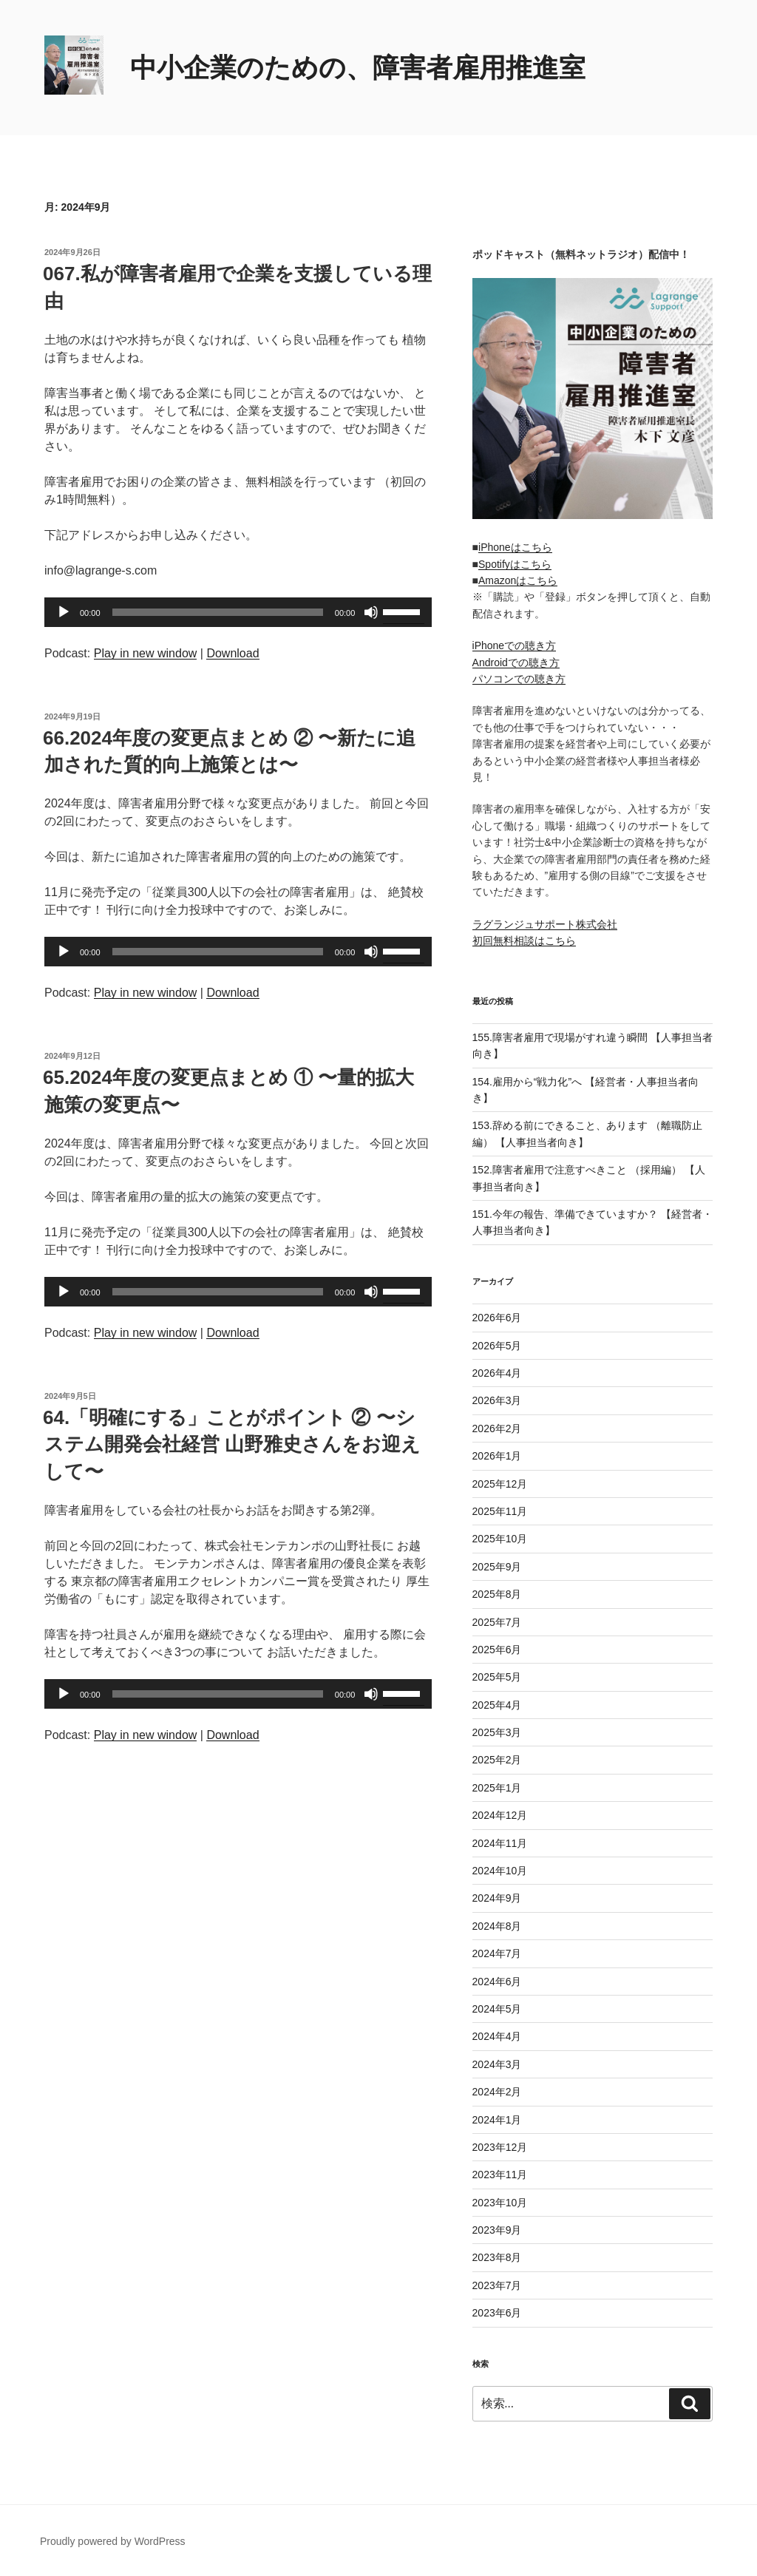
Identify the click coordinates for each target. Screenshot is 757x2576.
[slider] (217, 612)
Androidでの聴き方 (516, 662)
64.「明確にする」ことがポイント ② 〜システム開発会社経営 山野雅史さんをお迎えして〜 (232, 1444)
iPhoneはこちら (515, 547)
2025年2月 (497, 1760)
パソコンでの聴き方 (519, 679)
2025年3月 (497, 1732)
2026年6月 (497, 1317)
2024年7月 (497, 1953)
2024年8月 (497, 1926)
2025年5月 (497, 1677)
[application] (238, 612)
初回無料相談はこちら (524, 940)
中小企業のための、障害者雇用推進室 (357, 67)
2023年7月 (497, 2285)
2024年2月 (497, 2092)
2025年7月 (497, 1622)
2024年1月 (497, 2120)
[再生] (63, 612)
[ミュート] (371, 612)
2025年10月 (500, 1539)
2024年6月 (497, 1981)
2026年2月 (497, 1428)
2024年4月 (497, 2036)
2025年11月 (500, 1511)
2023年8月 (497, 2257)
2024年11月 (500, 1843)
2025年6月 (497, 1649)
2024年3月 (497, 2064)
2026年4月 (497, 1373)
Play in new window (145, 653)
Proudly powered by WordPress (113, 2541)
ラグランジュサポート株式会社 (544, 924)
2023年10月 (500, 2203)
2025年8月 (497, 1594)
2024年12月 (500, 1815)
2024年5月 (497, 2009)
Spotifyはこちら (514, 564)
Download (232, 653)
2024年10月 (500, 1871)
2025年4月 (497, 1705)
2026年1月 (497, 1456)
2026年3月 (497, 1400)
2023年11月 (500, 2174)
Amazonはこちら (517, 580)
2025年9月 (497, 1567)
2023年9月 (497, 2230)
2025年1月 (497, 1788)
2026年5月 (497, 1346)
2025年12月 (500, 1484)
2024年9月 (497, 1898)
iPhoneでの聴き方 (514, 645)
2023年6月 (497, 2313)
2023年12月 (500, 2147)
